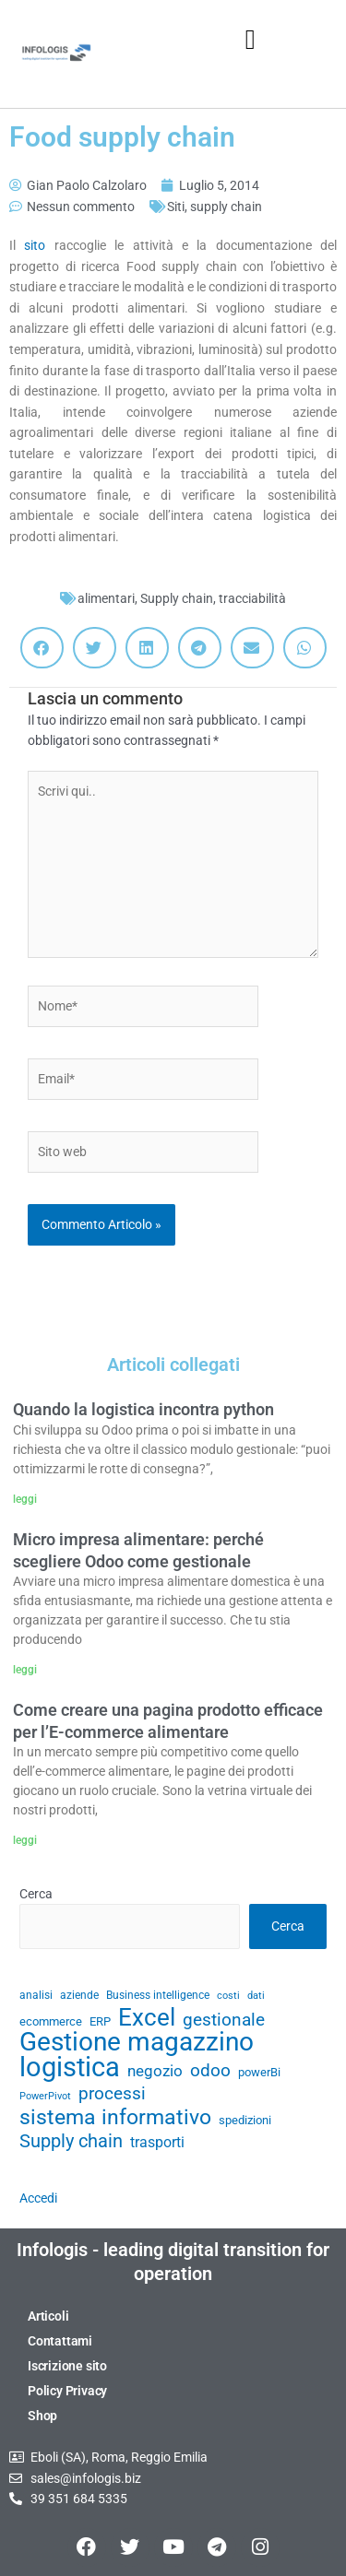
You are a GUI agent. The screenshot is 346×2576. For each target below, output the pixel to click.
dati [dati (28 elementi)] (256, 1996)
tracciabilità (252, 598)
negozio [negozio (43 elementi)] (155, 2071)
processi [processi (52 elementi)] (112, 2094)
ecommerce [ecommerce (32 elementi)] (50, 2021)
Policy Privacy (67, 2390)
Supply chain (176, 598)
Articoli (48, 2316)
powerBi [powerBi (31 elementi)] (259, 2072)
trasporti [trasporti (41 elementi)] (157, 2142)
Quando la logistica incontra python (143, 1409)
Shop (42, 2415)
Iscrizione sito (67, 2365)
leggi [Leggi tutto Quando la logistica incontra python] (25, 1499)
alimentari (106, 598)
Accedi (38, 2198)
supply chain (226, 206)
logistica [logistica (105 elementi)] (69, 2067)
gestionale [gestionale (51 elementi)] (224, 2020)
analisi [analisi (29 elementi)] (36, 1995)
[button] (250, 39)
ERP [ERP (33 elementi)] (100, 2021)
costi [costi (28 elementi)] (228, 1996)
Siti (176, 206)
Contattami (60, 2341)
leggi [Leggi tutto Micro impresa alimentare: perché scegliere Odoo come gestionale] (25, 1669)
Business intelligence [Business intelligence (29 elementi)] (157, 1995)
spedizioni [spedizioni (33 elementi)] (245, 2120)
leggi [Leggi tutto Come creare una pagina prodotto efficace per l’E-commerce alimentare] (25, 1840)
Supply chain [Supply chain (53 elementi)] (71, 2142)
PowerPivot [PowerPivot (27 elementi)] (45, 2096)
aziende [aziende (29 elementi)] (79, 1995)
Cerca (36, 1893)
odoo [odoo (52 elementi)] (210, 2071)
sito (39, 245)
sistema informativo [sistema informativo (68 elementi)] (115, 2117)
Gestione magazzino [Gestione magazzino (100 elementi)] (136, 2042)
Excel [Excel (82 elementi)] (146, 2017)
